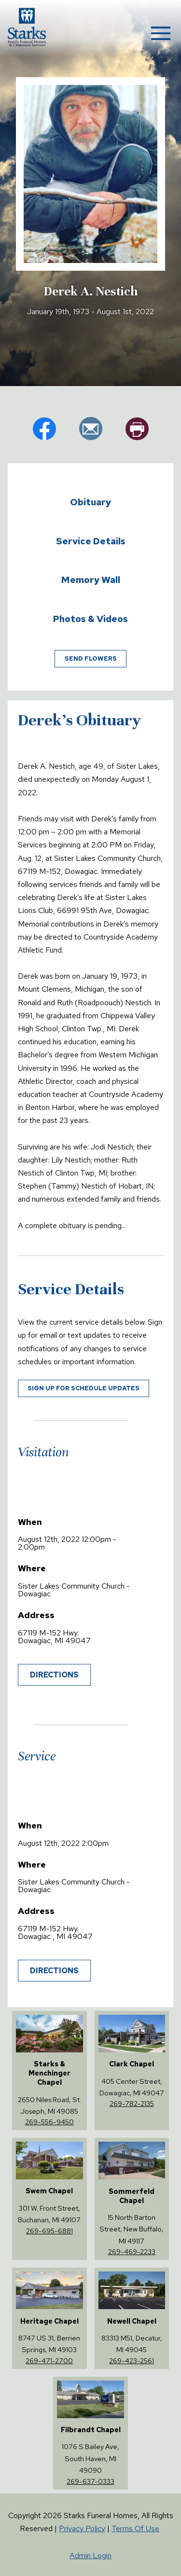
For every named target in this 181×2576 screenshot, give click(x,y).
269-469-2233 (131, 2251)
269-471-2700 (49, 2360)
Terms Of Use (135, 2528)
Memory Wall (90, 579)
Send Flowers (91, 658)
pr (137, 428)
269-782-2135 (132, 2103)
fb (44, 428)
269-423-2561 (131, 2360)
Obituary (90, 502)
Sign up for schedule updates (83, 1388)
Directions (54, 1675)
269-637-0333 (90, 2481)
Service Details (90, 541)
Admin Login (90, 2555)
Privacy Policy (82, 2528)
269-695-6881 (49, 2230)
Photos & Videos (90, 618)
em (90, 428)
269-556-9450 (49, 2121)
